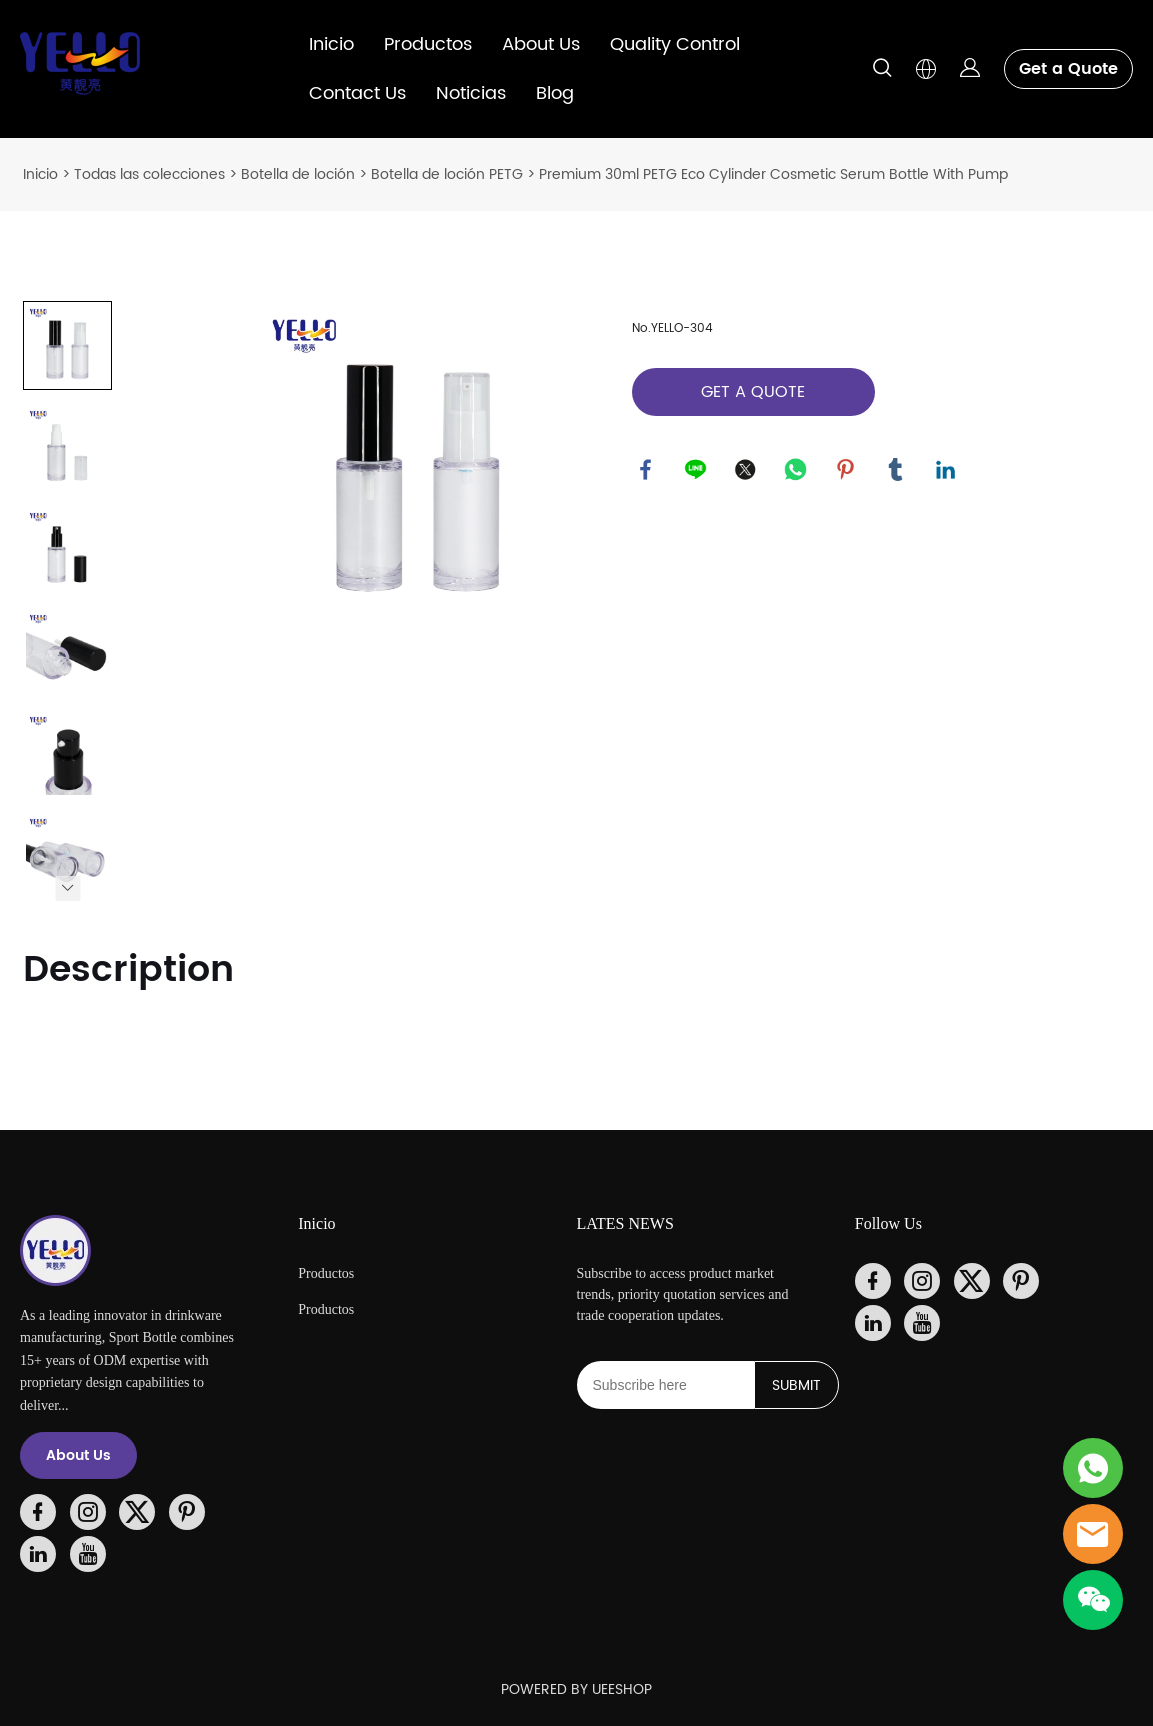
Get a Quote (1068, 69)
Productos (428, 44)
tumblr (897, 471)
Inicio (331, 44)
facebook (647, 471)
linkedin (947, 471)
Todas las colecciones (149, 174)
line (697, 471)
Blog (555, 93)
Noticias (471, 93)
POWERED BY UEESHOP (576, 1689)
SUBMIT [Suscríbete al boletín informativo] (796, 1385)
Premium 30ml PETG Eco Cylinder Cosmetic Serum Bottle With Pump (773, 174)
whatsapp (797, 471)
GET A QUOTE (753, 392)
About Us (541, 44)
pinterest (847, 471)
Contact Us (357, 93)
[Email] (665, 1385)
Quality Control (675, 44)
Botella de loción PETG (447, 174)
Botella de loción (298, 174)
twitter (747, 471)
